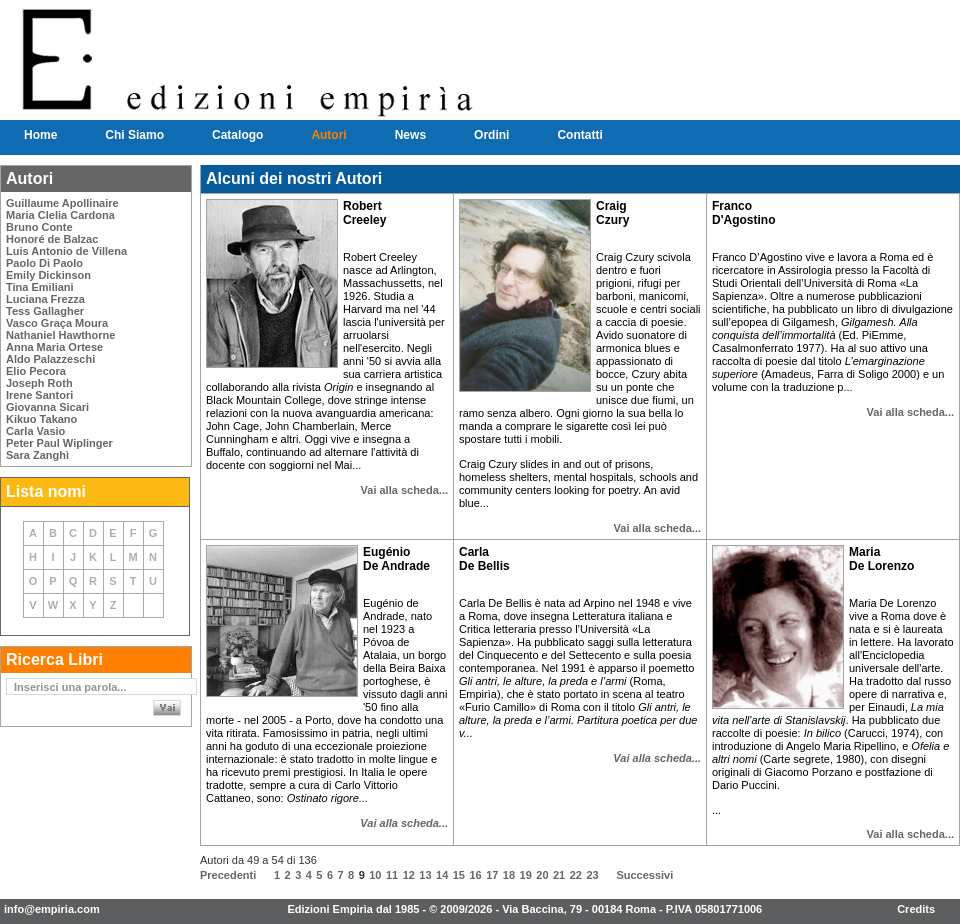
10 (375, 875)
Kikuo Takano (41, 419)
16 (475, 875)
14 (442, 875)
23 (592, 875)
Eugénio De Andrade (396, 559)
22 (576, 875)
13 (425, 875)
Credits (916, 909)
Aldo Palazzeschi (50, 359)
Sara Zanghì (37, 455)
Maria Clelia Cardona (60, 215)
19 (526, 875)
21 (559, 875)
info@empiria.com (52, 909)
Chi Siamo (134, 135)
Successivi (644, 875)
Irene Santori (39, 395)
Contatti (579, 135)
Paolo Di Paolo (44, 263)
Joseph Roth (39, 383)
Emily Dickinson (48, 275)
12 (409, 875)
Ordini (491, 135)
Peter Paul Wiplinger (59, 443)
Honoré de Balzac (52, 239)
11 (392, 875)
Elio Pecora (36, 371)
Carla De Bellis (484, 559)
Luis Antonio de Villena (66, 251)
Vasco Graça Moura (57, 323)
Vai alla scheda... (404, 490)
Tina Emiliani (40, 287)
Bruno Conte (39, 227)
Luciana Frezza (45, 299)
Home (40, 135)
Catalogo (237, 135)
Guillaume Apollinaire (62, 203)
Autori (328, 135)
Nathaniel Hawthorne (60, 335)
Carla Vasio (35, 431)
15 (459, 875)
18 (509, 875)
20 (542, 875)
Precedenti (228, 875)
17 (492, 875)
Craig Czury (612, 213)
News (410, 135)
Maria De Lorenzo (881, 559)
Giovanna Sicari (47, 407)
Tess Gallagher (45, 311)
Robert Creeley (364, 213)
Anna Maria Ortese (54, 347)
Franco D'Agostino (744, 213)
